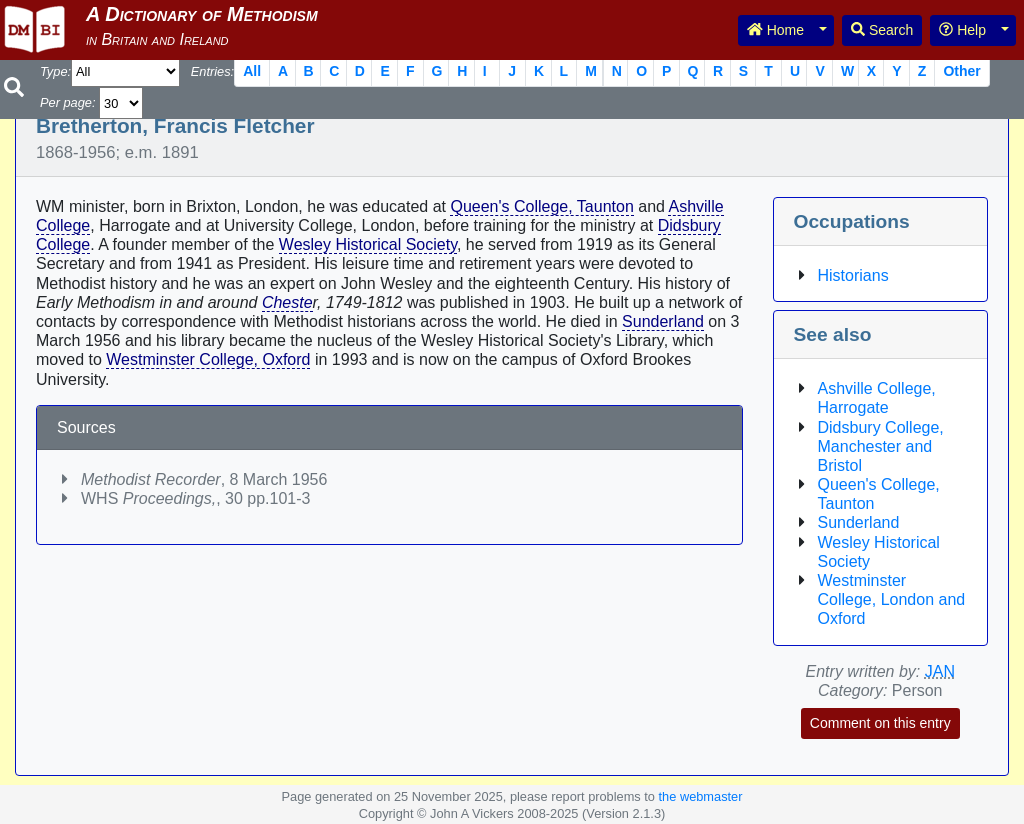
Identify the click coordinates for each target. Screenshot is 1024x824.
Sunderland (663, 321)
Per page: (68, 102)
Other (961, 71)
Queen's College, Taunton (541, 206)
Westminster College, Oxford (208, 359)
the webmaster (701, 796)
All (252, 71)
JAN (940, 671)
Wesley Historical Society (368, 244)
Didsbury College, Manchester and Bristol (881, 446)
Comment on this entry (880, 723)
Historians (853, 275)
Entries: (212, 71)
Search (882, 30)
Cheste (287, 302)
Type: (55, 71)
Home (775, 30)
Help (962, 30)
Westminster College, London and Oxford (892, 599)
